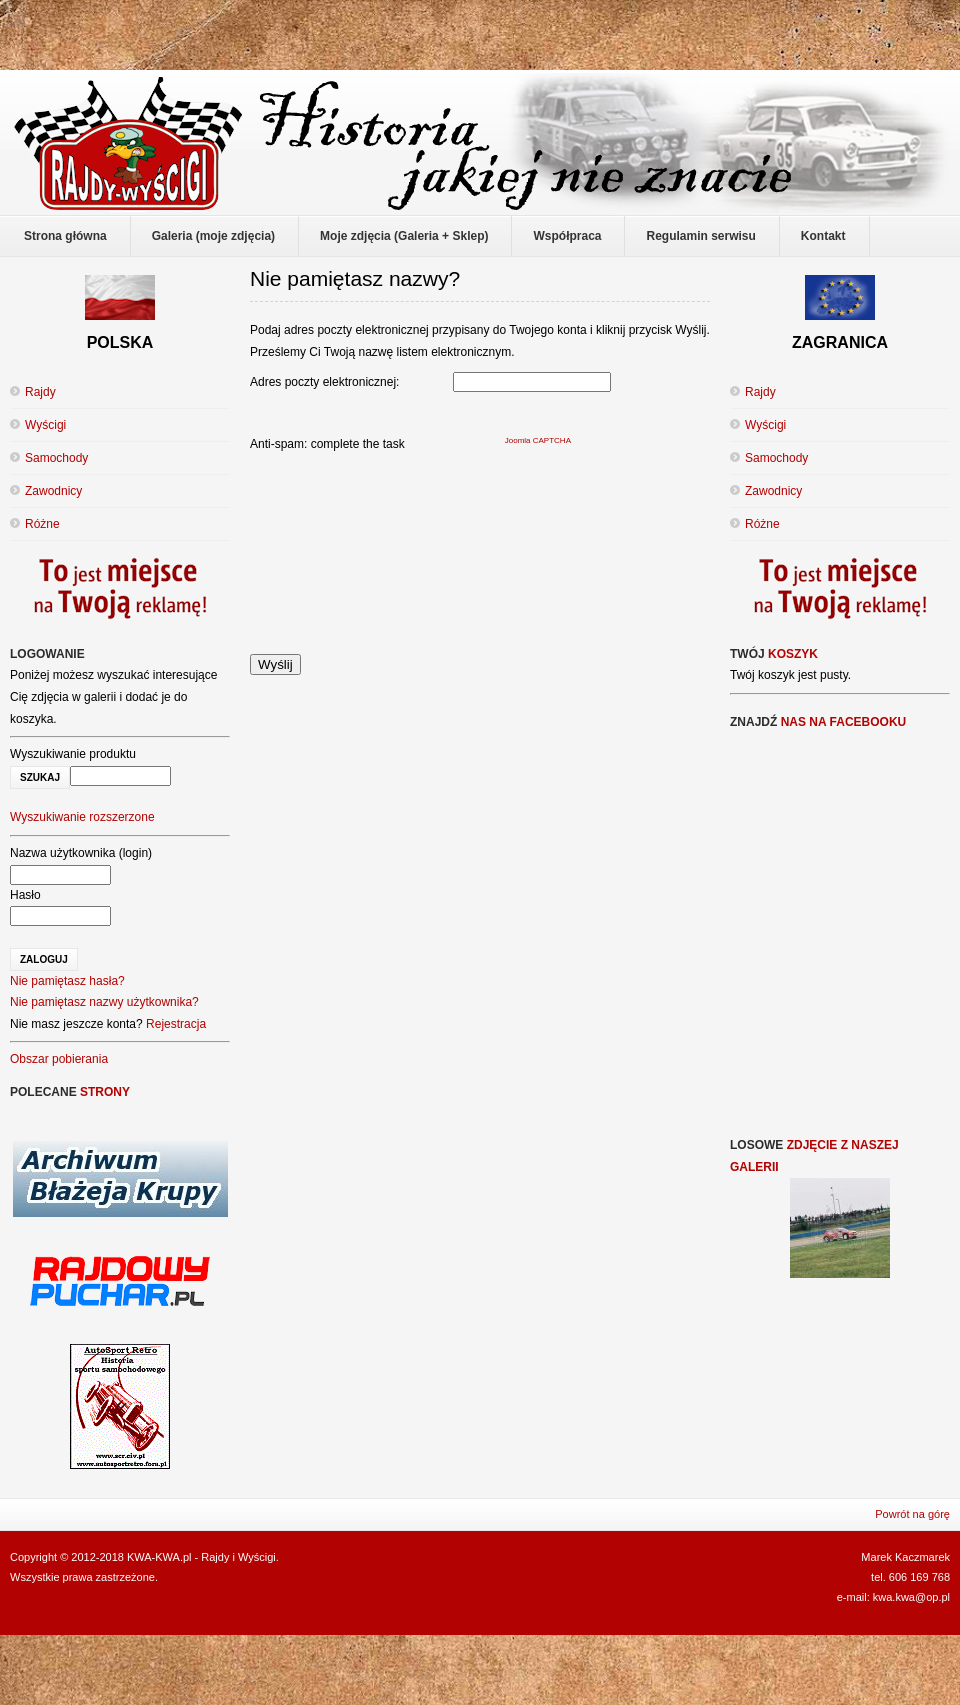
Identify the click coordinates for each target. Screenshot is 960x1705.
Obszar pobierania (59, 1059)
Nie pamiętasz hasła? (67, 981)
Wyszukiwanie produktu (73, 754)
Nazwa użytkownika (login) (81, 853)
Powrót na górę (912, 1514)
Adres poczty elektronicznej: (324, 382)
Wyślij (275, 664)
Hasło (25, 895)
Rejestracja (176, 1024)
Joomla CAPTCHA (538, 440)
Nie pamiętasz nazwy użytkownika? (104, 1002)
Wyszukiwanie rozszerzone (82, 817)
